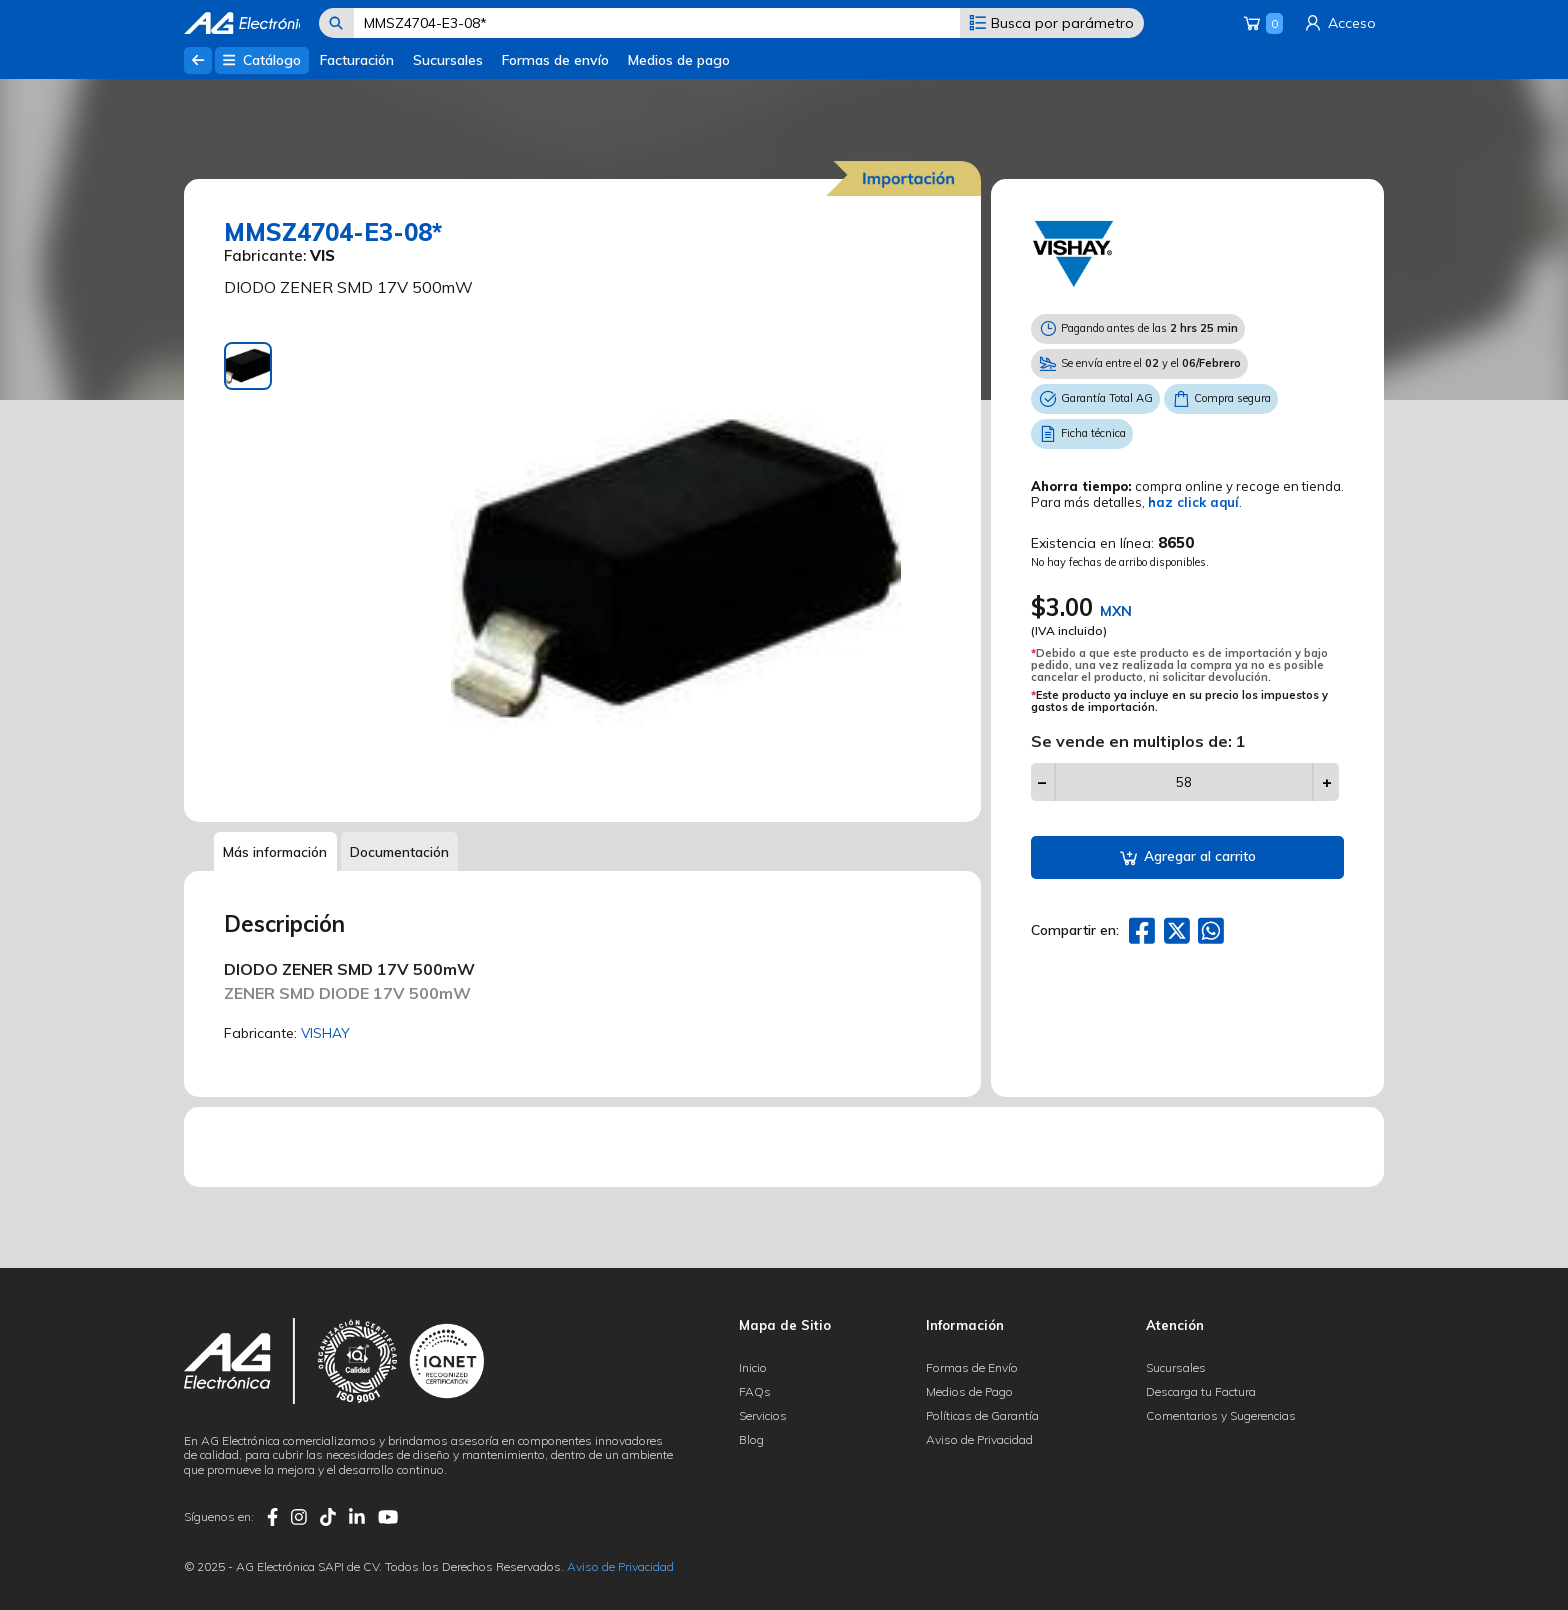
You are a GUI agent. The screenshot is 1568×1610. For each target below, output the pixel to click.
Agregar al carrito (1187, 858)
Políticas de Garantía (982, 1415)
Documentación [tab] (404, 852)
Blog (751, 1439)
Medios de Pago (969, 1391)
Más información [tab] (277, 852)
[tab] (249, 367)
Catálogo (261, 60)
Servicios (763, 1415)
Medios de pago (679, 60)
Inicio (753, 1367)
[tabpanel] (678, 567)
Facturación (357, 60)
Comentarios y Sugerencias (1221, 1415)
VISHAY (326, 1034)
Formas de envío (555, 60)
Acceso (1339, 23)
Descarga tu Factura (1201, 1391)
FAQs (755, 1391)
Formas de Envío (972, 1367)
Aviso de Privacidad (979, 1439)
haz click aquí (1193, 502)
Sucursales (448, 60)
